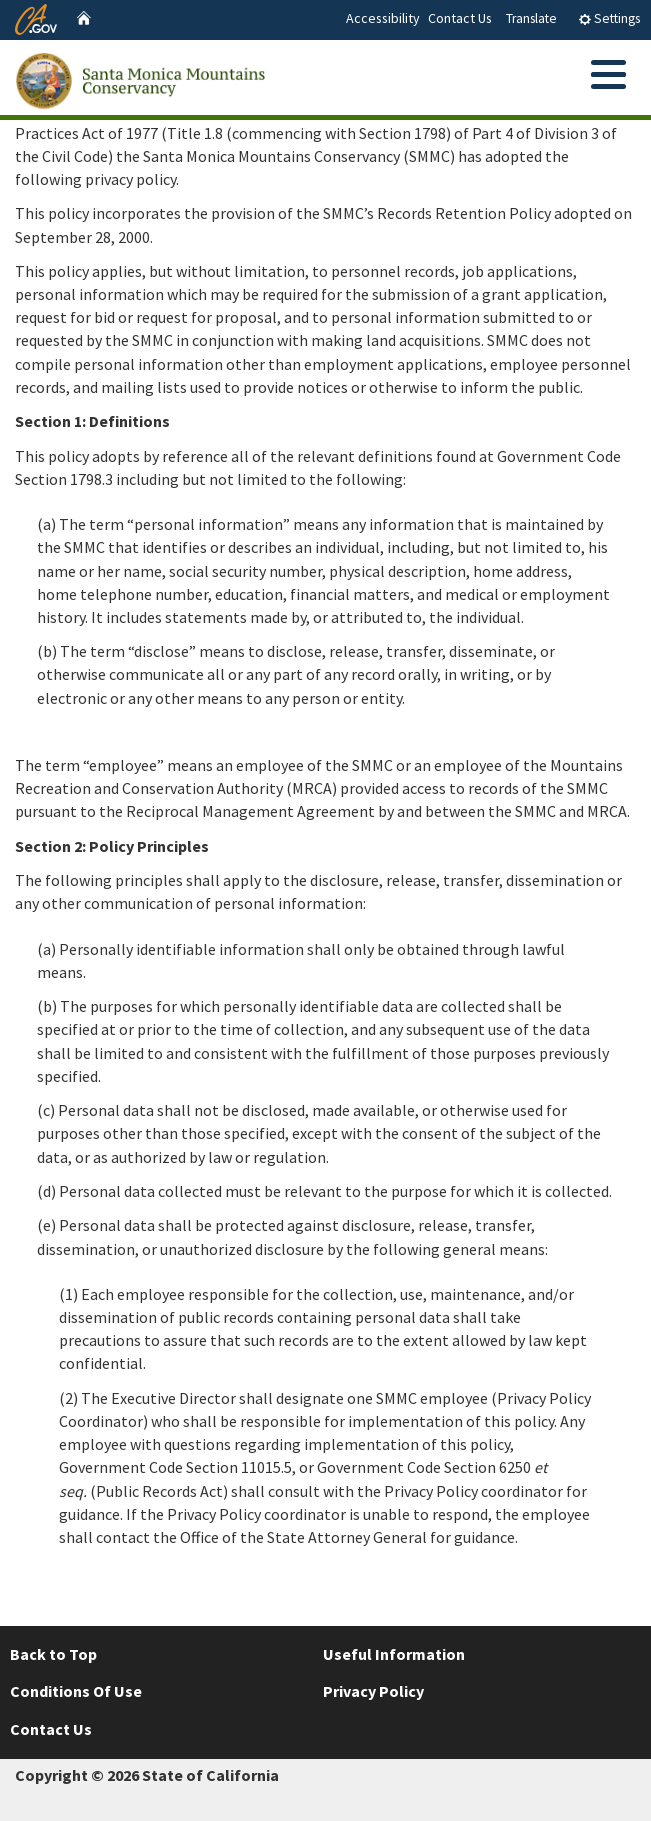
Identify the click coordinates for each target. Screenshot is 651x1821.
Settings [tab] (609, 18)
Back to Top (53, 1654)
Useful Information (394, 1654)
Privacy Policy (373, 1691)
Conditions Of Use (76, 1691)
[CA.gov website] (36, 17)
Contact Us (460, 18)
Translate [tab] (531, 18)
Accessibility (383, 18)
